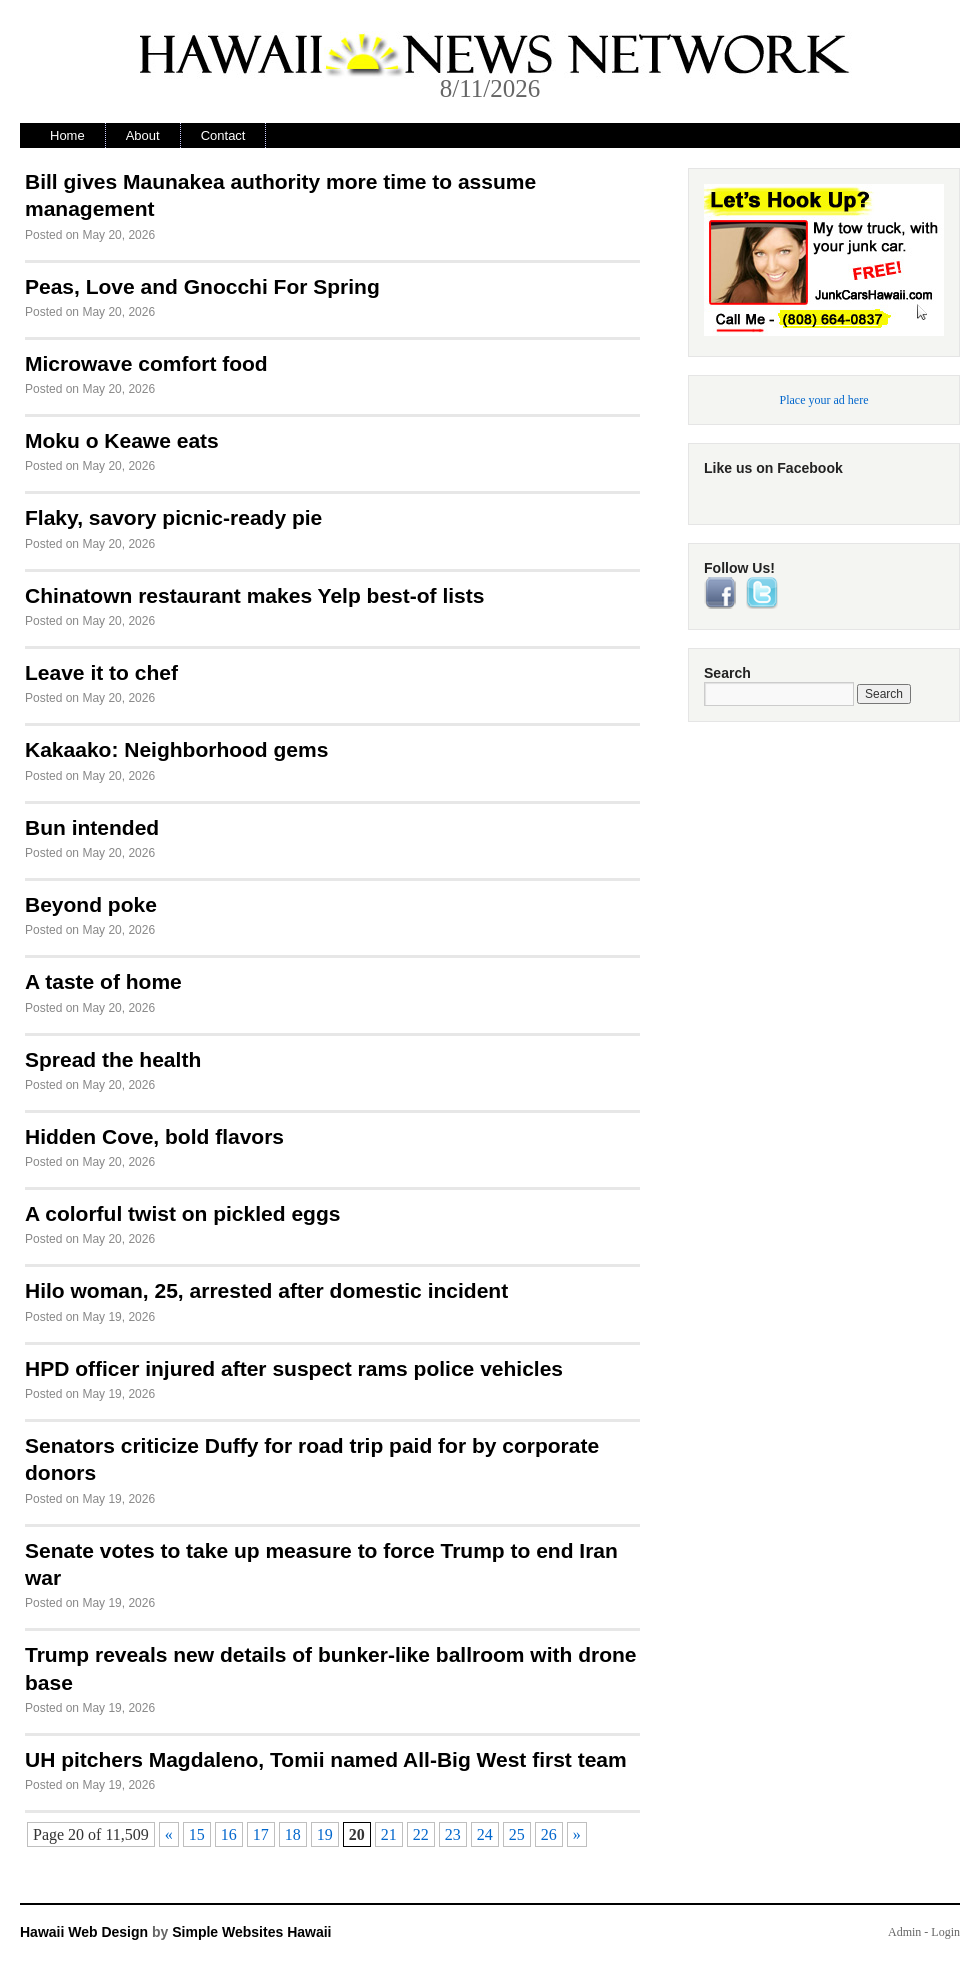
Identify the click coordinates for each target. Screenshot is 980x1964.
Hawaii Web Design (84, 1932)
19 (325, 1834)
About (143, 135)
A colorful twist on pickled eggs (182, 1213)
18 (293, 1834)
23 (453, 1834)
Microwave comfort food (146, 363)
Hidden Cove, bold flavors (154, 1136)
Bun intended (92, 827)
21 (389, 1834)
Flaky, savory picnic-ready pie (173, 517)
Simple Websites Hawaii (251, 1932)
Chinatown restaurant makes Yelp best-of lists (254, 595)
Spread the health (113, 1059)
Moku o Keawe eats (122, 440)
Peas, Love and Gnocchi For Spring (202, 286)
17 (261, 1834)
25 (517, 1834)
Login (945, 1932)
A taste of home (103, 981)
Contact (223, 135)
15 (197, 1834)
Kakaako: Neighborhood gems (176, 749)
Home (67, 135)
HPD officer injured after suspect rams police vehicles (294, 1368)
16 (229, 1834)
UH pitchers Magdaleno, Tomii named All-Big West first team (326, 1759)
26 (549, 1834)
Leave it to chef (101, 672)
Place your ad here (824, 400)
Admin (904, 1932)
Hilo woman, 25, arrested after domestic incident (266, 1290)
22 (421, 1834)
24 (485, 1834)
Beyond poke (91, 904)
